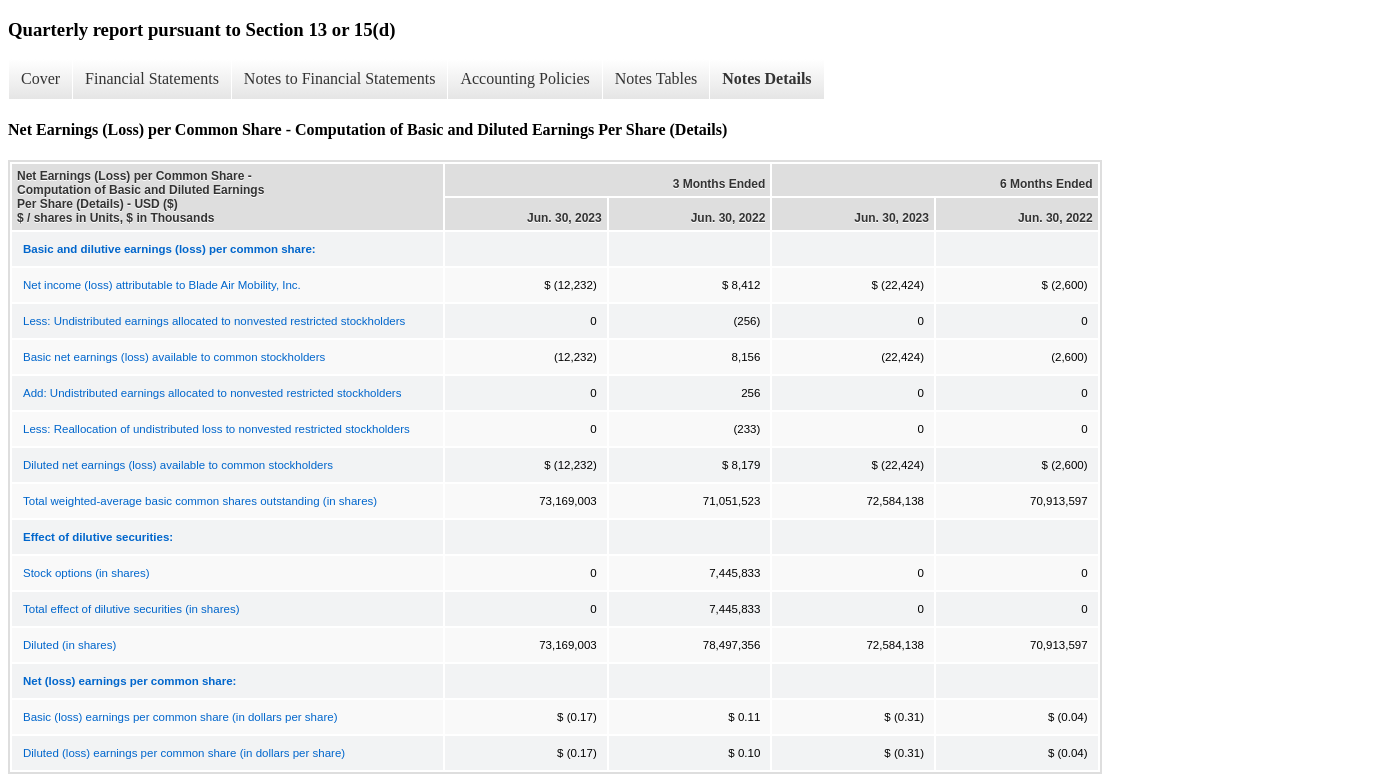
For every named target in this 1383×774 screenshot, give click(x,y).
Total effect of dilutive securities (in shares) (131, 609)
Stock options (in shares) (86, 573)
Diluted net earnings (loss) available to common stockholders (178, 465)
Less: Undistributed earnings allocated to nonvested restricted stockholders (214, 321)
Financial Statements (152, 78)
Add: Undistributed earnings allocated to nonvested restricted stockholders (212, 393)
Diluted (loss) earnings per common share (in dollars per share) (184, 753)
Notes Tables (656, 78)
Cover (40, 78)
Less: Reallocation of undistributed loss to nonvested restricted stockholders (216, 429)
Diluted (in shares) (69, 645)
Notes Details (766, 78)
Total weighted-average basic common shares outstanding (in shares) (200, 501)
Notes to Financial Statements (340, 78)
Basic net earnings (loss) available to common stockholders (174, 357)
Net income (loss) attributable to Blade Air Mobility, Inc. (162, 285)
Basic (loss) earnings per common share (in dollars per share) (180, 717)
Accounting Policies (524, 78)
